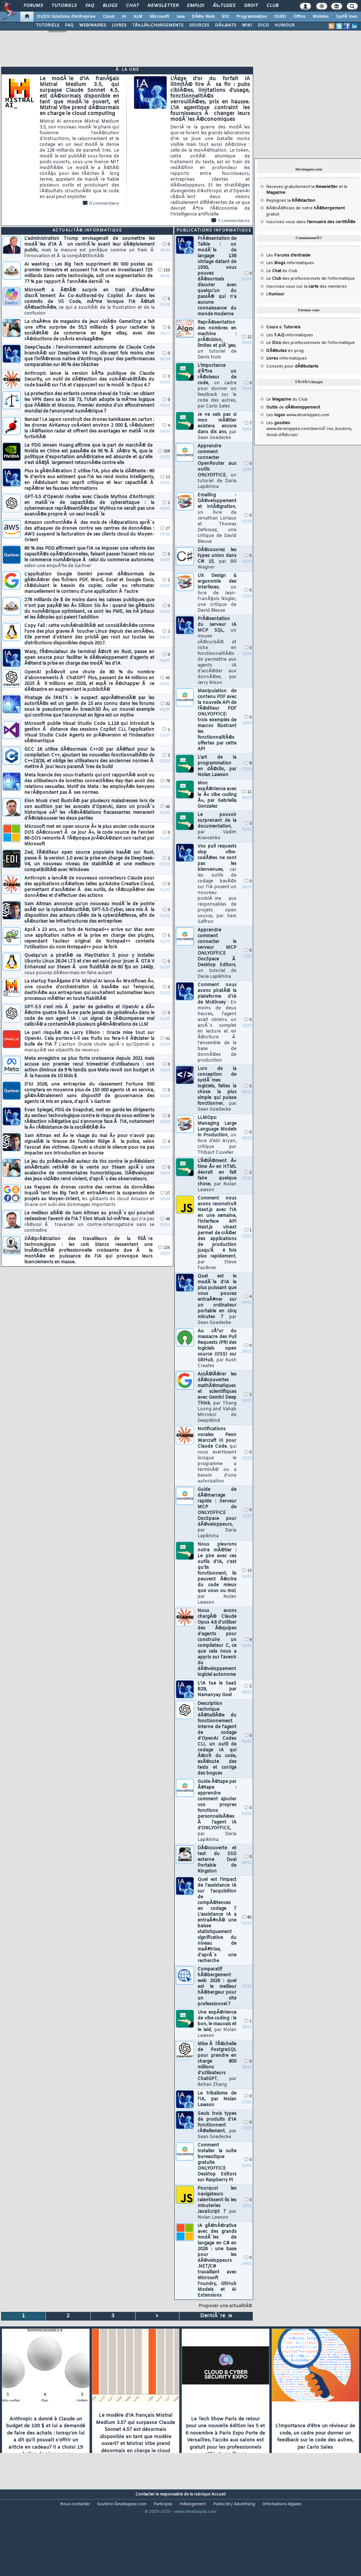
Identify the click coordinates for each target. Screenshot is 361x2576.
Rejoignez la (290, 200)
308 (164, 451)
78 (165, 781)
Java (180, 16)
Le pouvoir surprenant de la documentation (217, 826)
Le (273, 271)
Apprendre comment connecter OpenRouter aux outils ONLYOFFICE (217, 466)
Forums (33, 6)
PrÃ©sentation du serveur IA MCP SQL (217, 651)
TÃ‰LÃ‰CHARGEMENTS (157, 25)
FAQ (90, 6)
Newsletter (163, 6)
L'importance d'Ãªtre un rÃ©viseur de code (217, 386)
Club (272, 6)
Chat (132, 6)
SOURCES (199, 25)
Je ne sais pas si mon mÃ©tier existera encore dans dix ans (217, 426)
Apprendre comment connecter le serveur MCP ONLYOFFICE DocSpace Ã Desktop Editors (217, 953)
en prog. (285, 350)
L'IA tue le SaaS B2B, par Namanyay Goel (217, 1689)
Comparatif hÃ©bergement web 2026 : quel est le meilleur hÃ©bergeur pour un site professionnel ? (217, 1986)
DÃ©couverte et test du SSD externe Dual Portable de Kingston (217, 1859)
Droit (251, 6)
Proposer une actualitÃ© (225, 2306)
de (293, 407)
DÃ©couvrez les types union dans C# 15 (217, 558)
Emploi (195, 6)
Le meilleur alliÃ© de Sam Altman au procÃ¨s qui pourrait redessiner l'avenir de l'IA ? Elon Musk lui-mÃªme (89, 1222)
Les (288, 255)
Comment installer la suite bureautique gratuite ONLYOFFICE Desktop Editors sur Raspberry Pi (217, 2162)
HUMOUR (285, 25)
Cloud (108, 16)
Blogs (110, 6)
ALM (137, 16)
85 (247, 1917)
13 (165, 477)
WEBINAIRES (92, 25)
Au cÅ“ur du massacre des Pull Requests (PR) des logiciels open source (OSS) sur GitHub (217, 1348)
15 (247, 1570)
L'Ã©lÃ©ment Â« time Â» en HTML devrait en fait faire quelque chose (217, 1175)
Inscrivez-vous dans (311, 222)
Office (299, 16)
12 (247, 337)
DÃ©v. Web (203, 16)
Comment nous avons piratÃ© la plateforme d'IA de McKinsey (217, 1022)
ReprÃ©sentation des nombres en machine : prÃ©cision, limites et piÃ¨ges (217, 340)
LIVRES (119, 25)
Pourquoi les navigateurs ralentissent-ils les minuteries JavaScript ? (217, 2203)
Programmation (251, 16)
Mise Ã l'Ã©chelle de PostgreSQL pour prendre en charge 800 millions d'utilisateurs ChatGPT (217, 2064)
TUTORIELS (47, 25)
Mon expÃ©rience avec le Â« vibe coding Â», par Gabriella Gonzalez (217, 794)
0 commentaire (101, 203)
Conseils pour (292, 366)
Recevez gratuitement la (302, 186)
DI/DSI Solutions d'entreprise (66, 16)
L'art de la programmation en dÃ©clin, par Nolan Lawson (217, 766)
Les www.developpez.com (297, 415)
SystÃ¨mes (346, 16)
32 (165, 704)
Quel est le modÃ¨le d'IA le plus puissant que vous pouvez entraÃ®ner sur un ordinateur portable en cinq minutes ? (217, 1299)
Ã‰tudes (224, 6)
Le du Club (287, 399)
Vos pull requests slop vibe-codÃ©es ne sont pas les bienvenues (217, 884)
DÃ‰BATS (225, 25)
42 (165, 1039)
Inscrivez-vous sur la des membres (306, 286)
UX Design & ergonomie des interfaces (217, 593)
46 (165, 807)
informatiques (286, 358)
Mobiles (321, 16)
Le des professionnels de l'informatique (310, 278)
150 (164, 270)
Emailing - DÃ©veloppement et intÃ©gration (217, 518)
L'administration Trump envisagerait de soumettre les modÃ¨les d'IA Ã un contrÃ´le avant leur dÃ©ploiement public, (89, 247)
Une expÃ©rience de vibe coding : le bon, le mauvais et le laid (217, 2024)
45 (165, 678)
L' (275, 294)
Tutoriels (64, 6)
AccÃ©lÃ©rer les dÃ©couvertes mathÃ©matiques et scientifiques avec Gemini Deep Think (217, 1397)
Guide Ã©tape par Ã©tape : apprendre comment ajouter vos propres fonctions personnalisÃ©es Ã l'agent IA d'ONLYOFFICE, (217, 1811)
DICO (263, 25)
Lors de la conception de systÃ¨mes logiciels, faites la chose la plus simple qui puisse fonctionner (217, 1089)
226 (164, 1248)
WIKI (247, 25)
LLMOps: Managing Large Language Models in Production (217, 1135)
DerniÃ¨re (216, 2316)
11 (247, 792)
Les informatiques (290, 263)
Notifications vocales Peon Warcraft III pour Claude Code (217, 1455)
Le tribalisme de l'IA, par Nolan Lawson (217, 2099)
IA (124, 16)
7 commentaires (230, 220)
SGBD (280, 16)
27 (165, 528)
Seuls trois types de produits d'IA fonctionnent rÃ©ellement (217, 2125)
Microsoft (159, 16)
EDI (225, 16)
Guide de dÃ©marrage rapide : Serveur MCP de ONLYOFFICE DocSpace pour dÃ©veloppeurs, (217, 1513)
